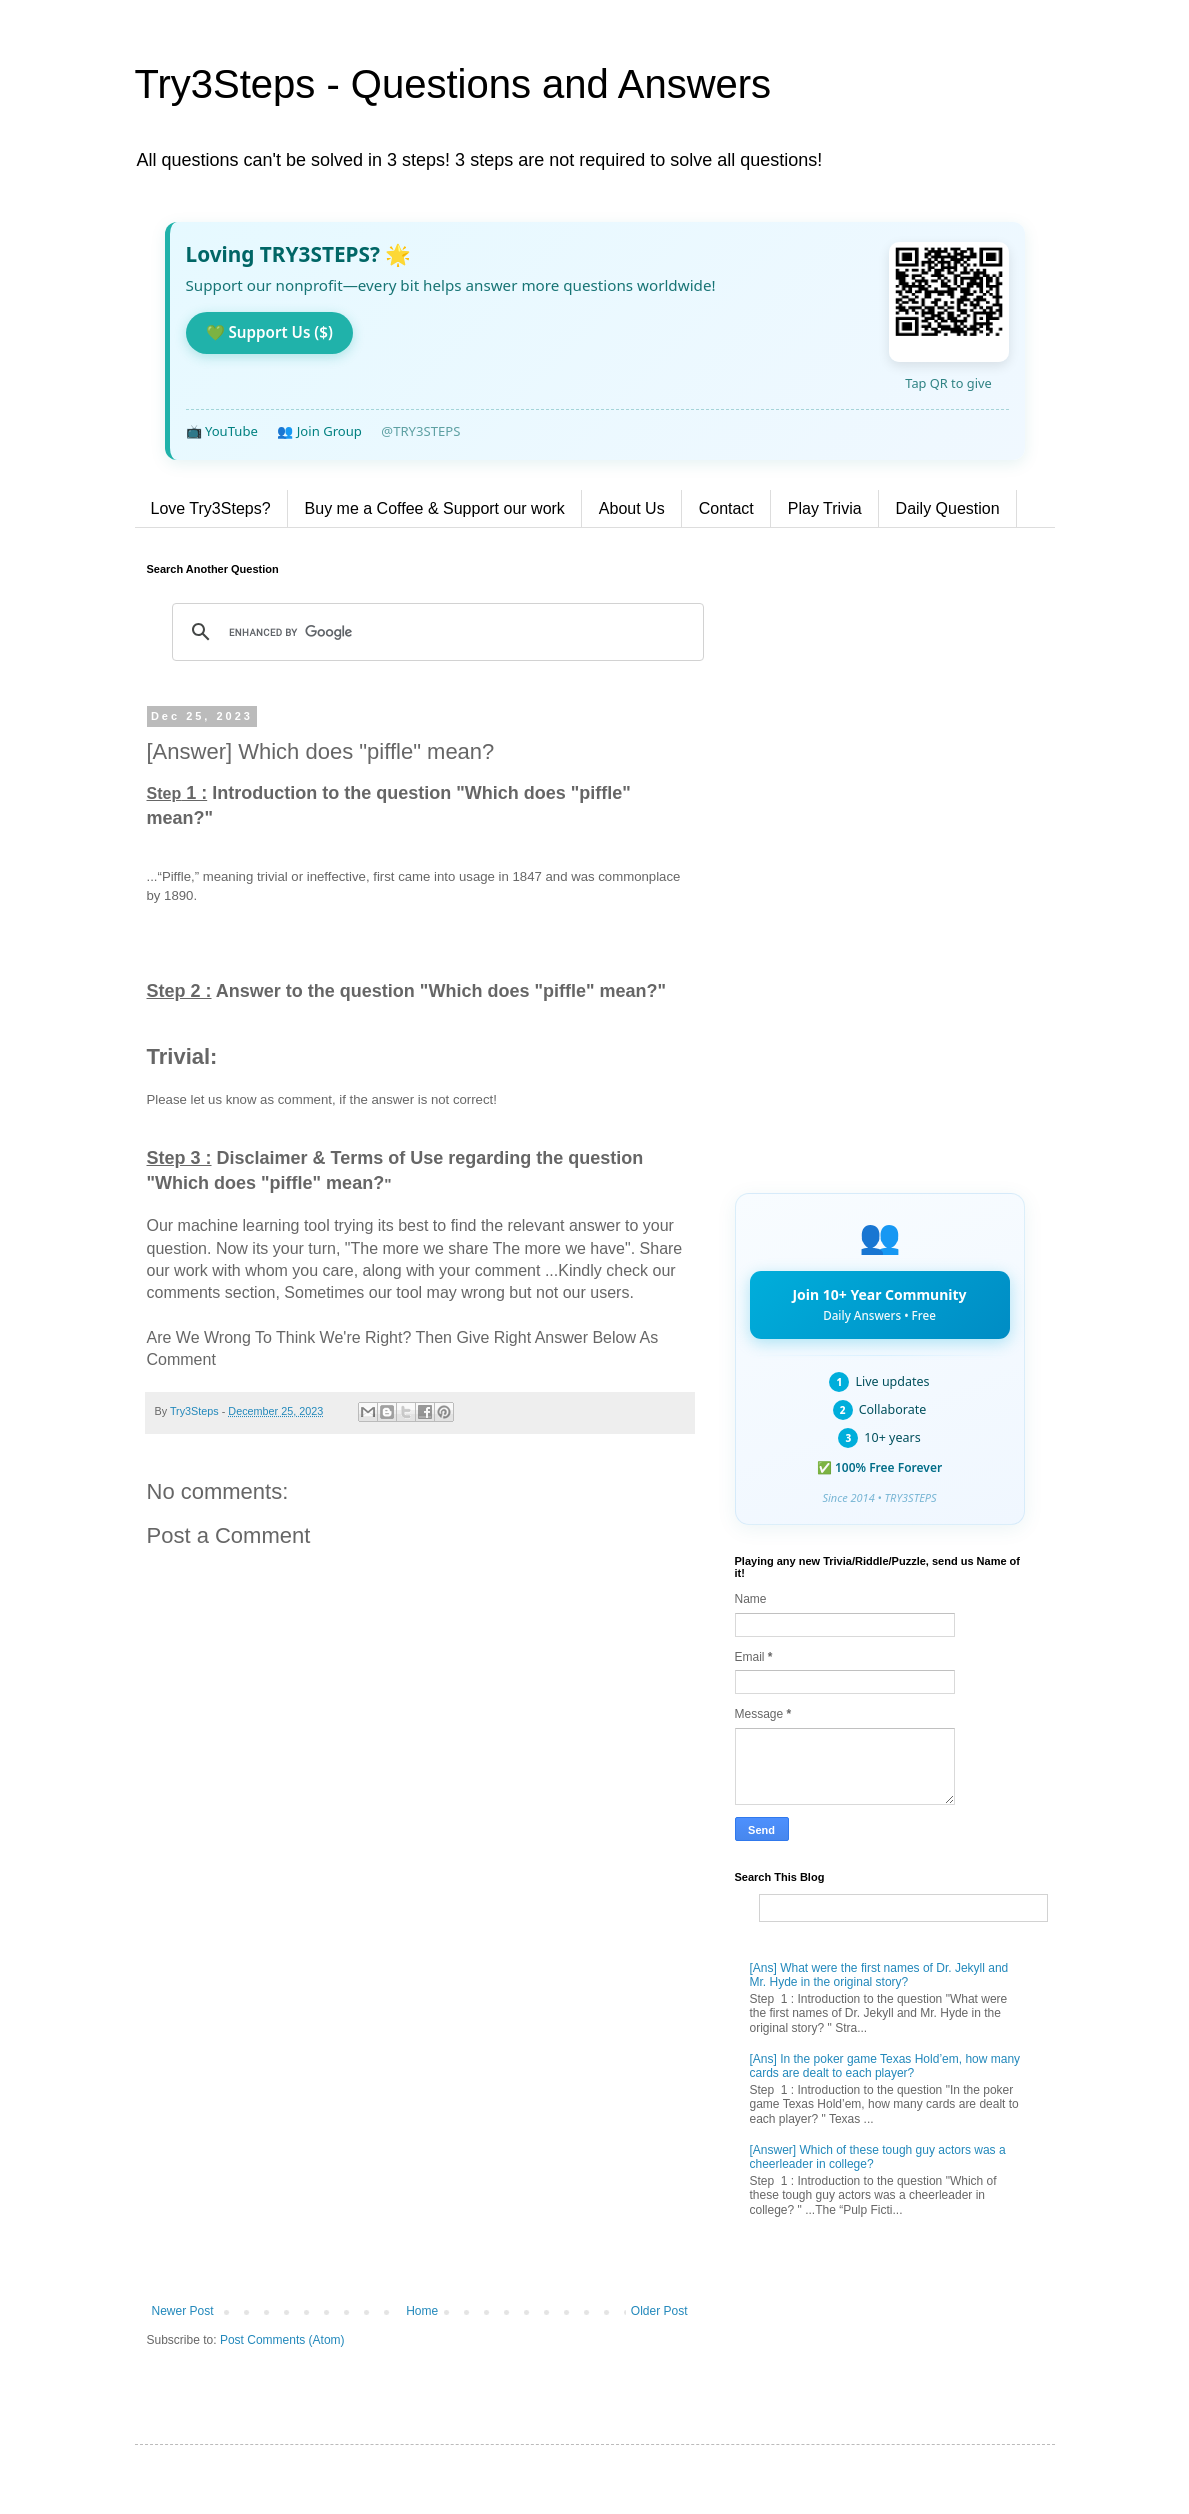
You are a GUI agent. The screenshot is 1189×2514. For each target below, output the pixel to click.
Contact (726, 508)
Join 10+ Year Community (879, 1304)
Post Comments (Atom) (282, 2340)
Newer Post (183, 2311)
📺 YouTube (222, 431)
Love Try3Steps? (211, 508)
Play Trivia (825, 508)
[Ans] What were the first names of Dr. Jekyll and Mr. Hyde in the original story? (879, 1975)
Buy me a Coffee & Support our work (435, 508)
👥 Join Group (319, 431)
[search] (435, 632)
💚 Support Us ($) (269, 332)
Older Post (659, 2311)
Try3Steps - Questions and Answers (453, 84)
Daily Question (948, 508)
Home (422, 2311)
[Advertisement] (420, 2139)
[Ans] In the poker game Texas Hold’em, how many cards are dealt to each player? (885, 2066)
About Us (632, 508)
